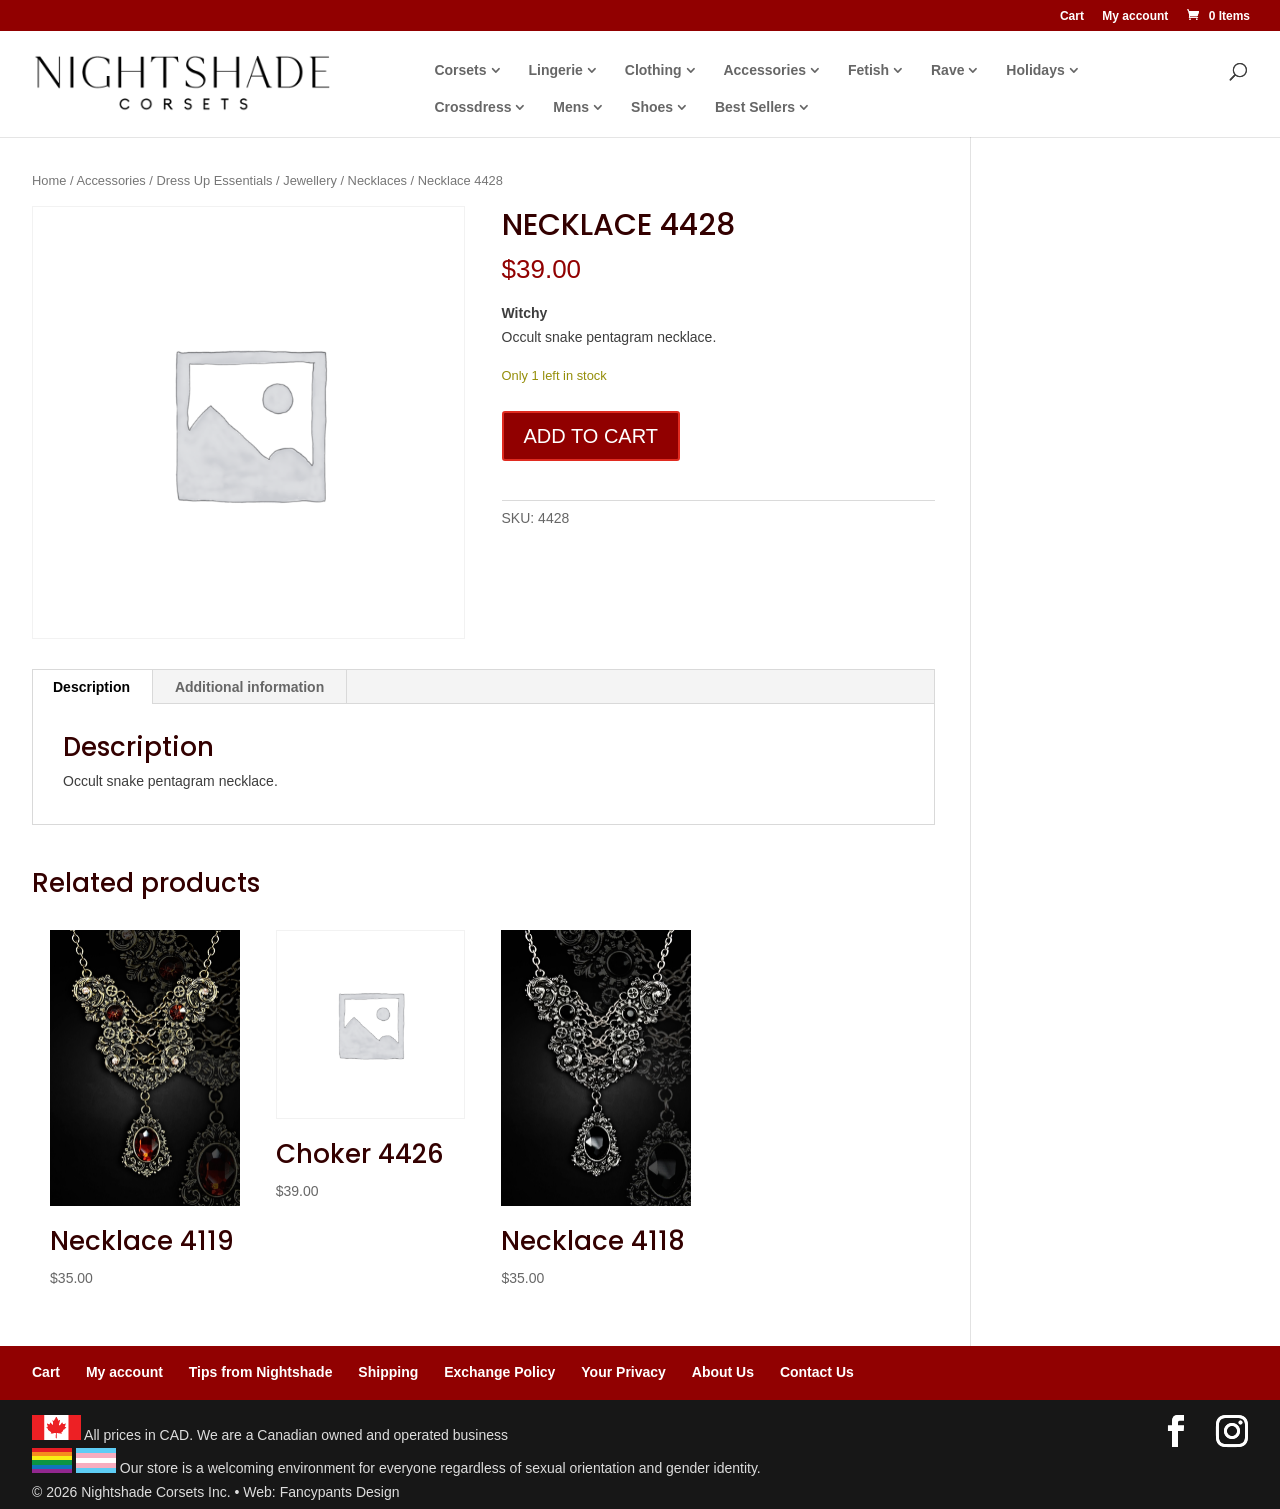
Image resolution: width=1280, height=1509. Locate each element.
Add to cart (591, 436)
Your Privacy (623, 1372)
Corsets (466, 70)
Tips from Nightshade (261, 1372)
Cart (1072, 16)
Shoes (658, 107)
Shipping (388, 1372)
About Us (723, 1372)
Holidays (1041, 70)
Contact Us (817, 1372)
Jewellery (310, 180)
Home (49, 180)
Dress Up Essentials (215, 180)
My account (1135, 16)
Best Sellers (761, 107)
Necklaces (377, 180)
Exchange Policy (499, 1372)
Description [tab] (91, 687)
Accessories (770, 70)
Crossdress (478, 107)
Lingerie (561, 70)
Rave (953, 70)
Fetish (873, 70)
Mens (577, 107)
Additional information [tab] (249, 687)
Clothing (658, 70)
